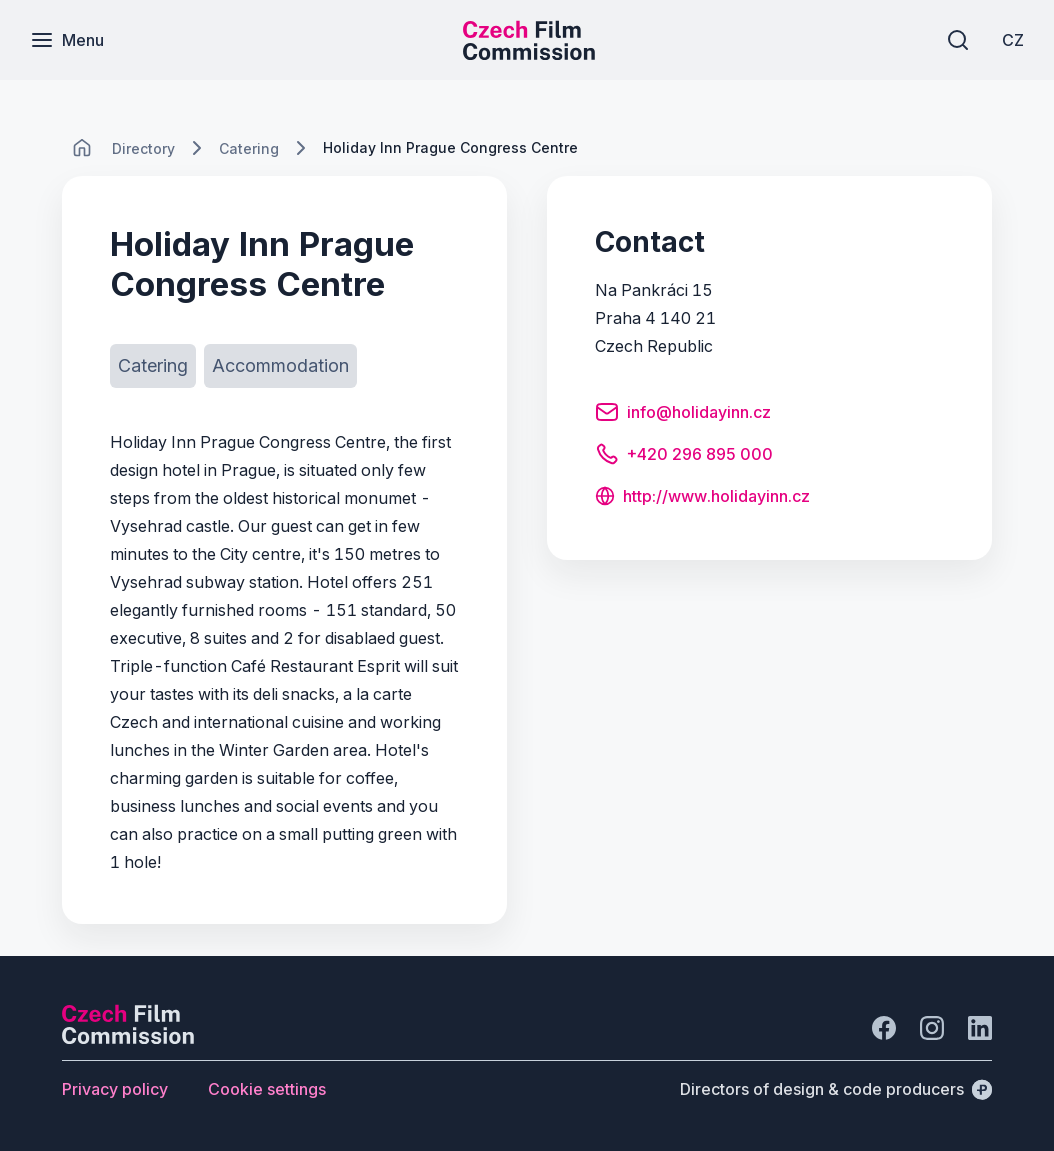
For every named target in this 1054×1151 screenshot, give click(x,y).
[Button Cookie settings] (267, 1089)
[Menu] (67, 40)
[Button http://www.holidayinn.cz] (702, 498)
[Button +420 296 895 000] (684, 457)
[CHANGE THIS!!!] (82, 148)
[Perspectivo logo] (128, 1038)
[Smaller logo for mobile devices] (529, 54)
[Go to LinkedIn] (980, 1028)
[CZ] (1013, 40)
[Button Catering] (153, 366)
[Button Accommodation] (280, 366)
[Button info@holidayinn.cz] (683, 415)
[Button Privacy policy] (115, 1089)
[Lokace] (143, 148)
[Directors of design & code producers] (836, 1089)
